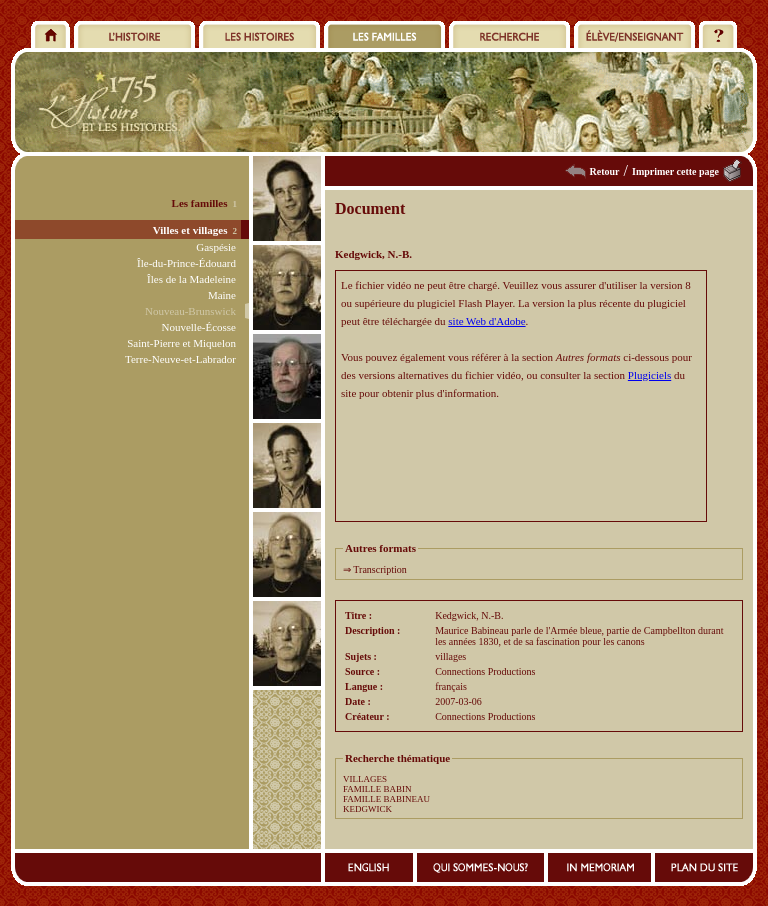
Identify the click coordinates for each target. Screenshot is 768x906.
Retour (605, 171)
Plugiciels (649, 375)
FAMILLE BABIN (377, 789)
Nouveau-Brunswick (190, 311)
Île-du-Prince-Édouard (186, 263)
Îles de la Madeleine (191, 279)
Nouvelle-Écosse (198, 327)
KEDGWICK (367, 809)
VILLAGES (365, 779)
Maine (222, 295)
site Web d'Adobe (486, 321)
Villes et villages (190, 230)
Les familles (200, 203)
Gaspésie (216, 247)
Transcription (380, 569)
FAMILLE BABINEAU (386, 799)
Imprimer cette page (675, 171)
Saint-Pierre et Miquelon (181, 343)
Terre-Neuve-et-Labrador (180, 359)
